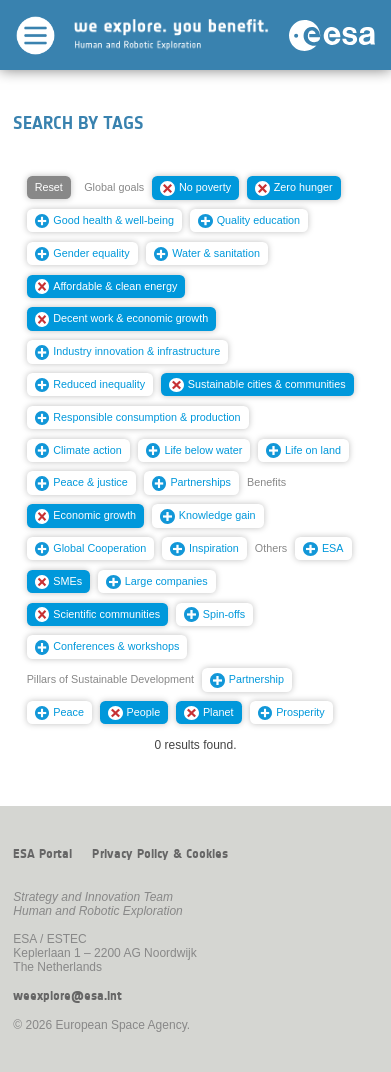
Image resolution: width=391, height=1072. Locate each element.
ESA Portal (42, 854)
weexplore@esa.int (67, 996)
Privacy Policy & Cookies (160, 854)
